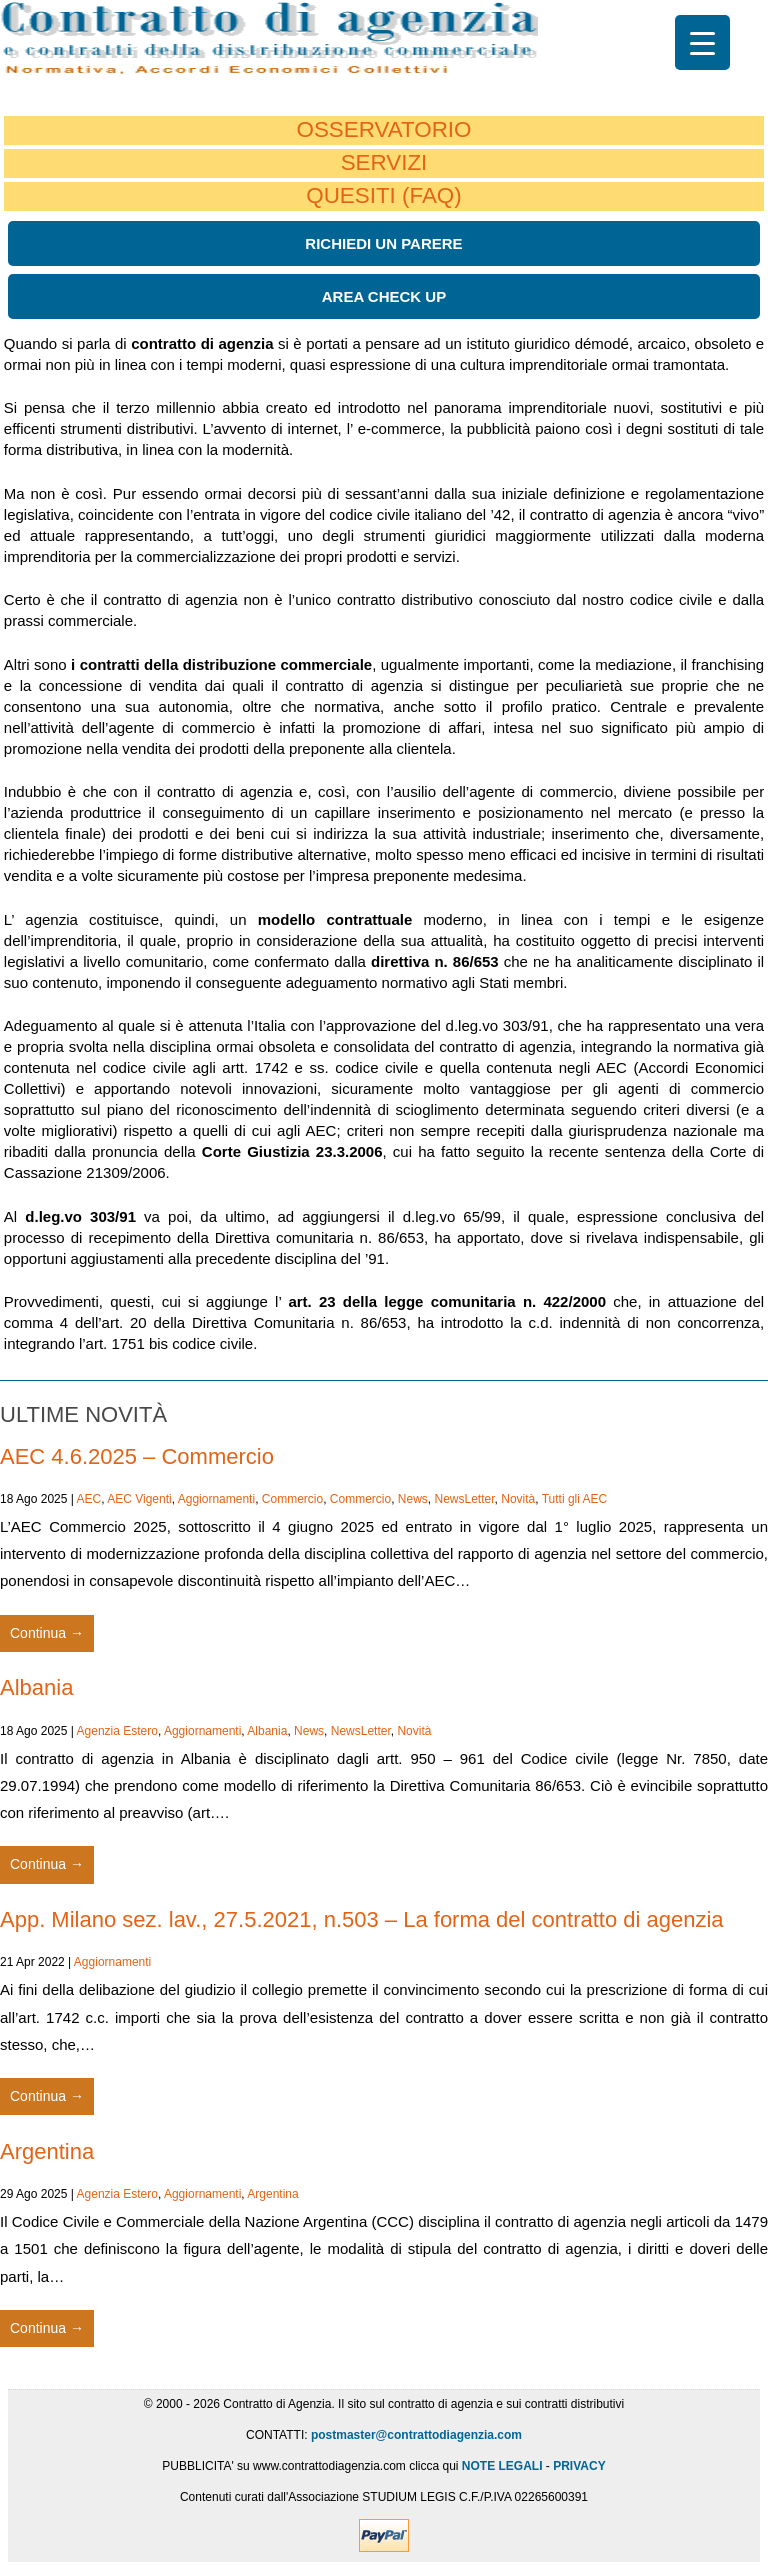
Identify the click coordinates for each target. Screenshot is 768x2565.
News (413, 1499)
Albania (36, 1687)
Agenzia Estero (117, 1731)
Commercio (292, 1499)
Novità (518, 1499)
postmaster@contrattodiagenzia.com (416, 2435)
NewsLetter (465, 1499)
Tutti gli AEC (575, 1499)
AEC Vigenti (139, 1499)
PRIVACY (579, 2466)
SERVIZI (384, 162)
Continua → (47, 1633)
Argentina (47, 2151)
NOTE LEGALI (502, 2466)
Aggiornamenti (216, 1499)
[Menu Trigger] (702, 42)
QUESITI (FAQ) (384, 195)
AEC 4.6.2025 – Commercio (137, 1456)
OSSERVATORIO (383, 129)
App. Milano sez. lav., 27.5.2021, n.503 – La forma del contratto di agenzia (362, 1919)
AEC (89, 1499)
